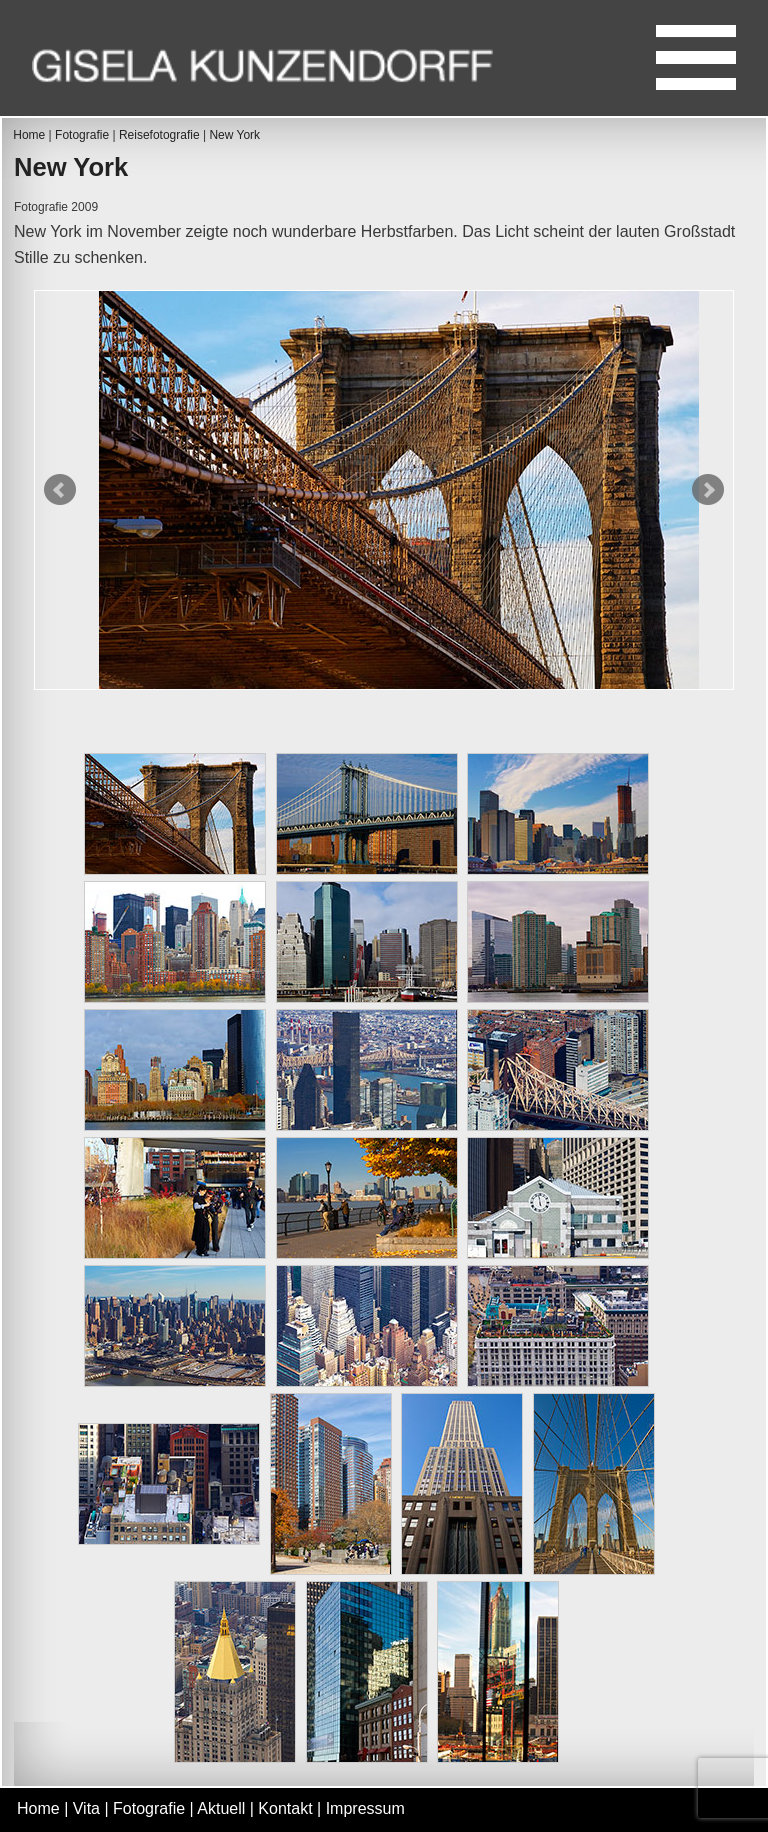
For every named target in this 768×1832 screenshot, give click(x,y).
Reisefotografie (159, 135)
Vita (86, 1808)
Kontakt (285, 1808)
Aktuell (221, 1808)
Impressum (365, 1808)
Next (708, 490)
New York (234, 135)
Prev (60, 490)
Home (29, 135)
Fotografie (82, 135)
